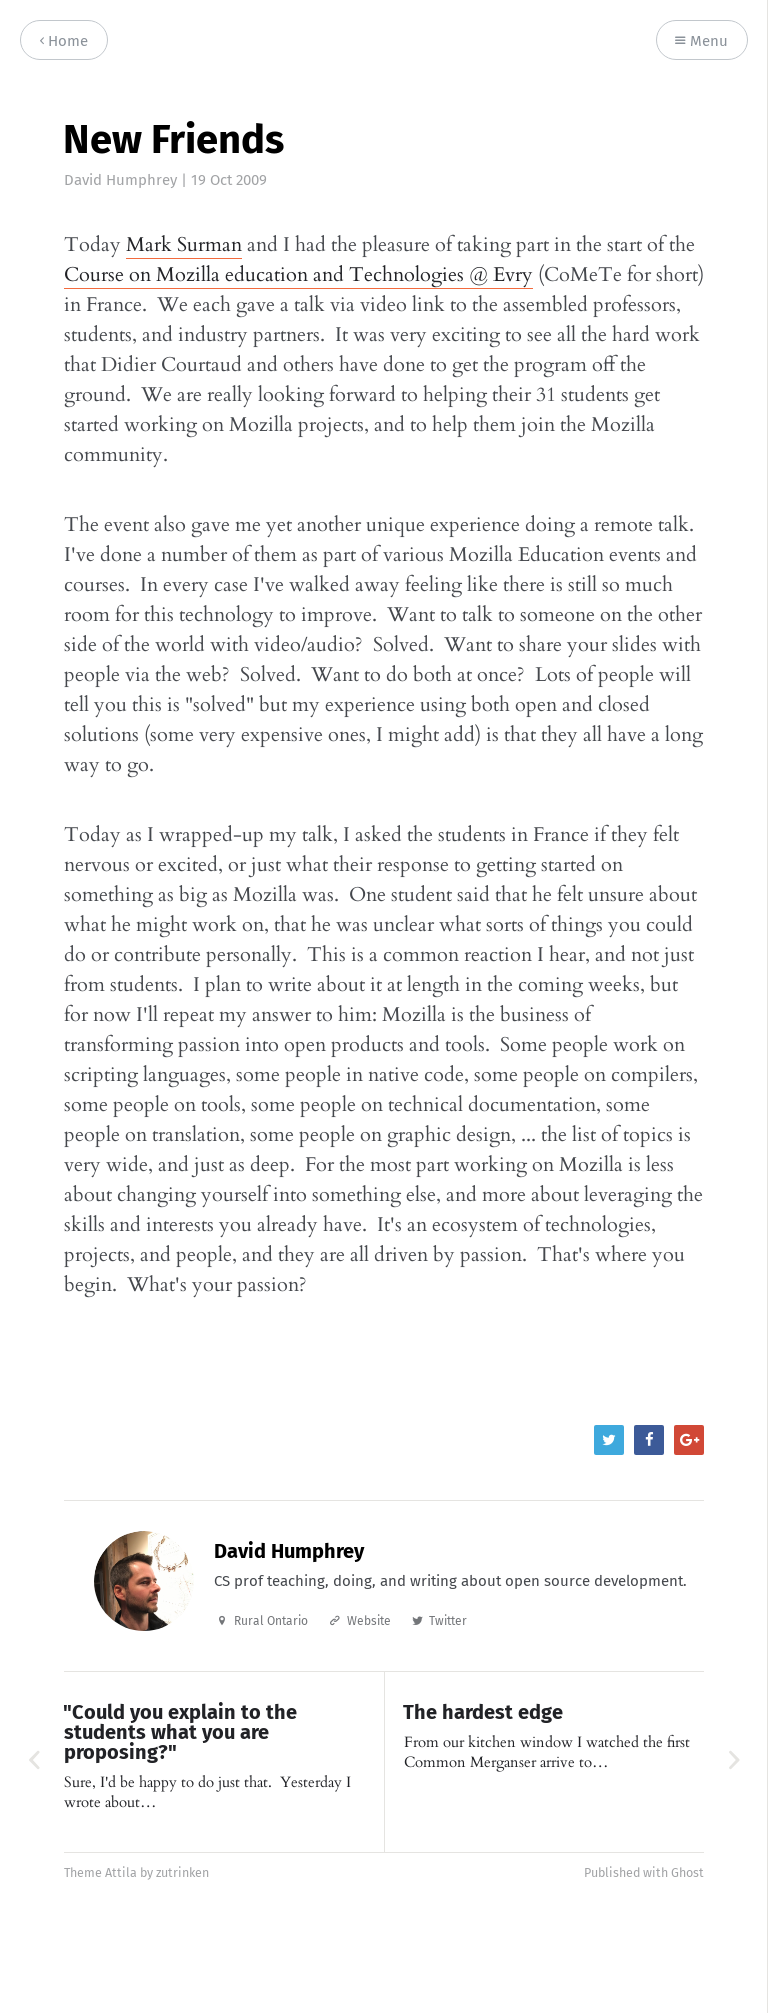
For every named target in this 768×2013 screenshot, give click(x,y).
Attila (121, 1872)
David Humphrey (120, 180)
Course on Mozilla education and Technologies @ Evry (298, 274)
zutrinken (182, 1872)
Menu (701, 41)
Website (369, 1621)
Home (64, 41)
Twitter (448, 1621)
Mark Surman (184, 244)
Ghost (687, 1872)
